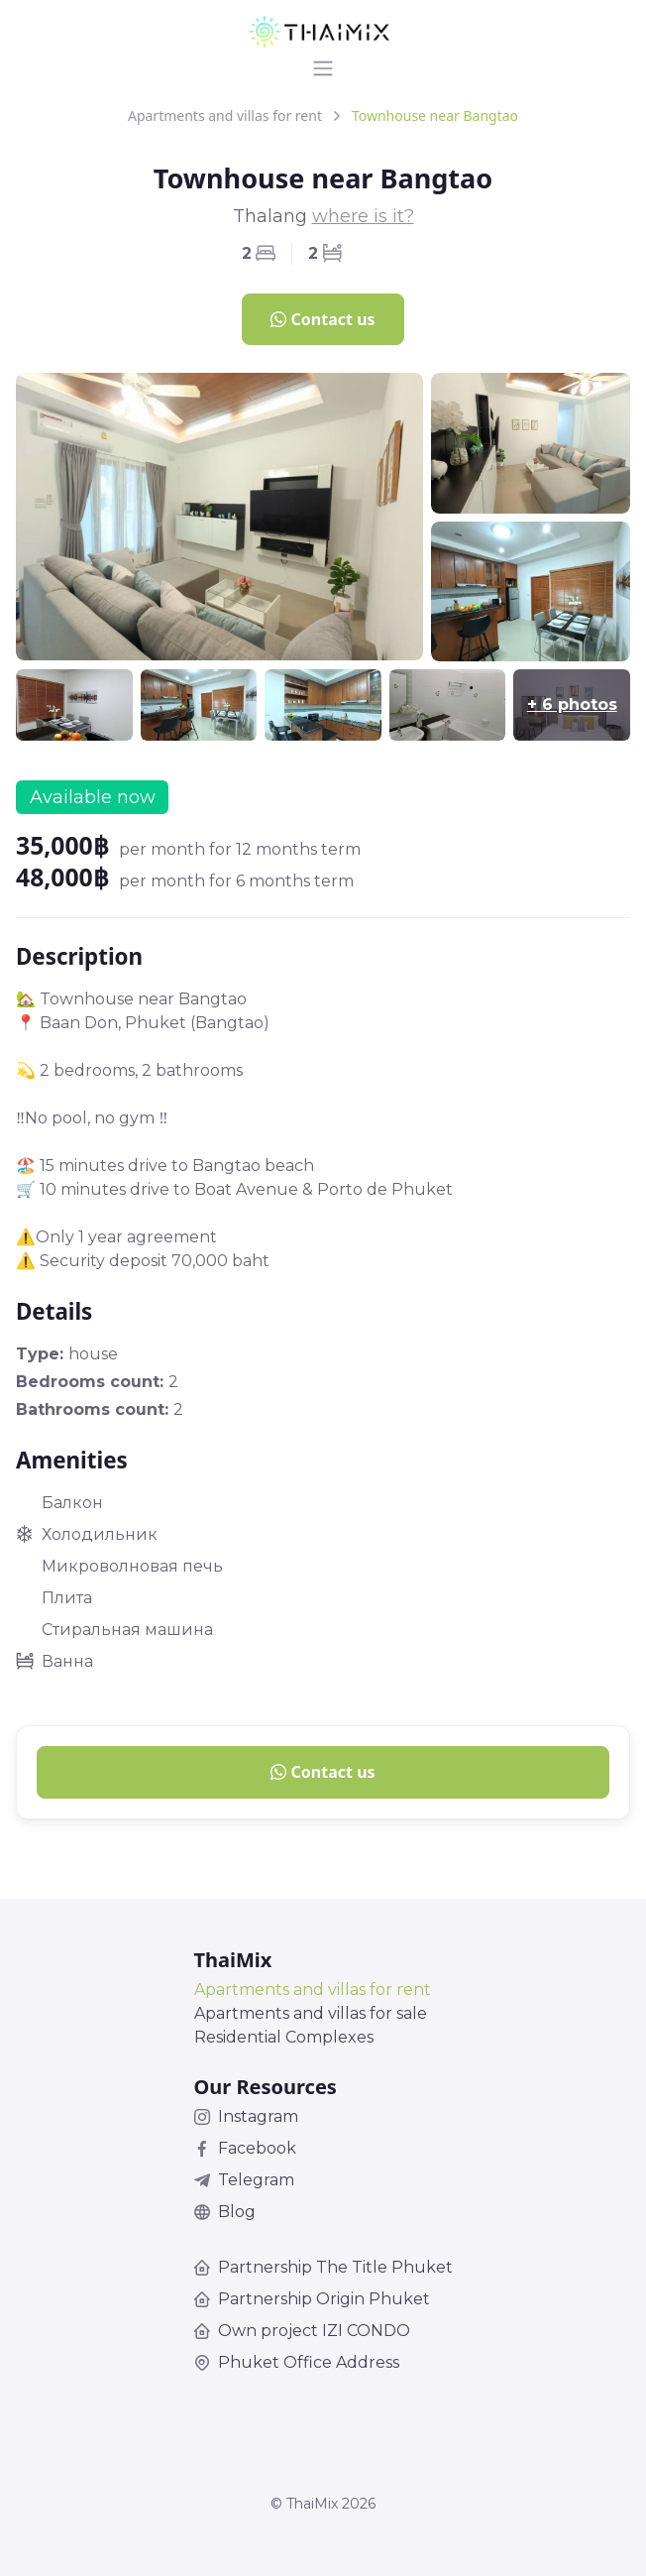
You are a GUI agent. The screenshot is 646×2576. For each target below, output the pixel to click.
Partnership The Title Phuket (323, 2267)
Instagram (246, 2116)
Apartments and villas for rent (225, 115)
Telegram (244, 2179)
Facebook (245, 2148)
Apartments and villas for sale (310, 2013)
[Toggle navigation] (323, 68)
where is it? (363, 216)
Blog (225, 2211)
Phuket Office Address (296, 2362)
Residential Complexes (284, 2037)
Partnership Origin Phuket (312, 2298)
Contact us (322, 319)
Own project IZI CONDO (302, 2330)
